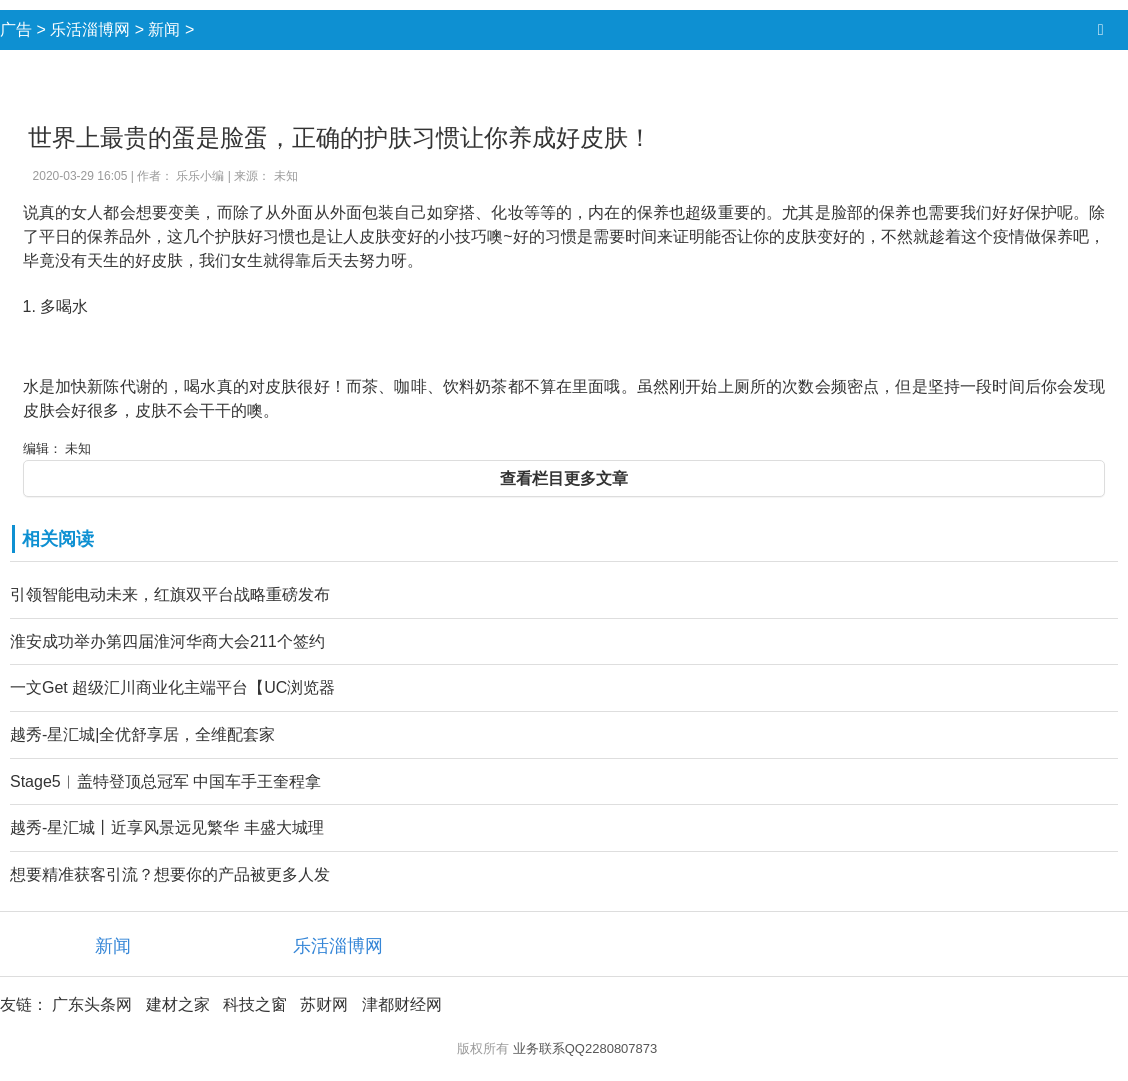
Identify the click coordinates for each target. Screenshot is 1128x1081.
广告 (16, 29)
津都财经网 (402, 1004)
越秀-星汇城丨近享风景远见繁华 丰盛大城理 (167, 827)
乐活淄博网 (90, 29)
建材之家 (178, 1004)
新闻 (164, 29)
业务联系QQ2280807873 (585, 1048)
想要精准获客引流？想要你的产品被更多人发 (170, 874)
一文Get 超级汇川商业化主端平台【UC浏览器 (172, 687)
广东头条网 (92, 1004)
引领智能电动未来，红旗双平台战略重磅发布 (170, 594)
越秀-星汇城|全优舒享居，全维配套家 (142, 734)
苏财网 (324, 1004)
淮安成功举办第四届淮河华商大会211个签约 (167, 641)
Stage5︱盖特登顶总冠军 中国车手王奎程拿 (165, 781)
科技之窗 (255, 1004)
